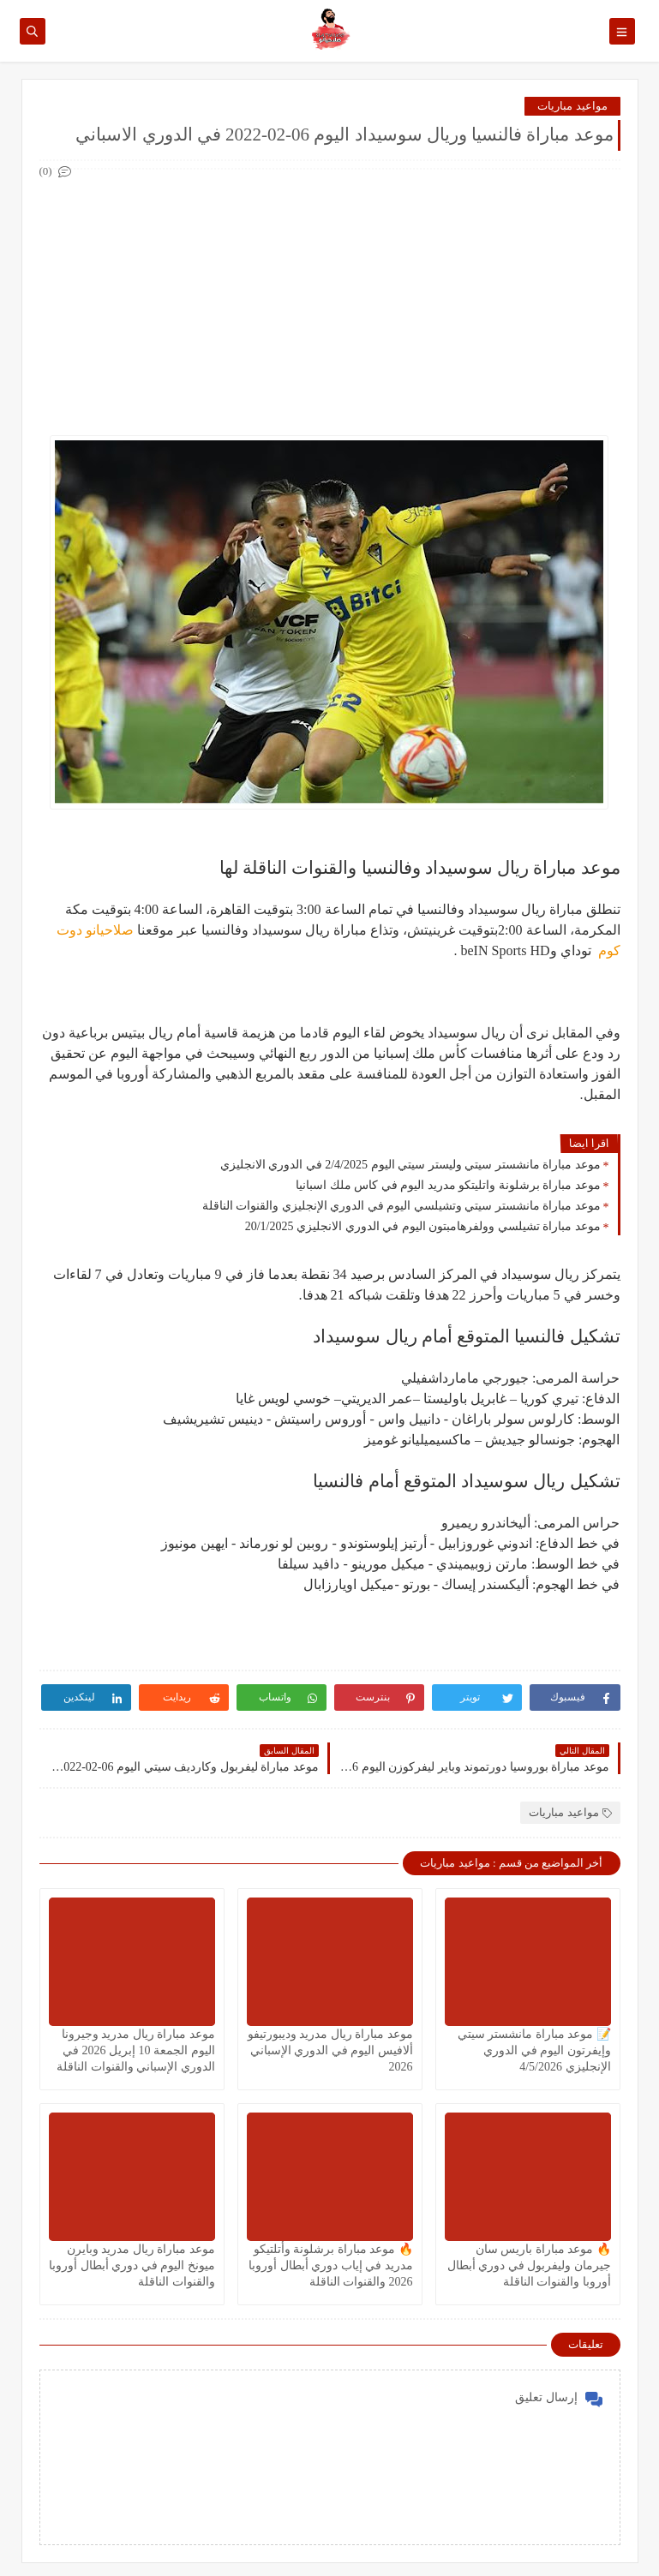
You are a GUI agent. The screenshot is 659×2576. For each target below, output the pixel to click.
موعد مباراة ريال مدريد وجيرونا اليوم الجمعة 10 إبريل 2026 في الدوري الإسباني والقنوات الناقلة (136, 2050)
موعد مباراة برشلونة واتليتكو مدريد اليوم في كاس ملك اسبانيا (448, 1185)
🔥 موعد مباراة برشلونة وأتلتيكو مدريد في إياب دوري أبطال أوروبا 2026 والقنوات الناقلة (331, 2265)
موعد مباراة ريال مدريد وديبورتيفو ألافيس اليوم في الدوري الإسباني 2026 (330, 2050)
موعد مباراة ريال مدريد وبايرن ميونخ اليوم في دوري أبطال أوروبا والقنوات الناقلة (132, 2265)
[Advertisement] (329, 302)
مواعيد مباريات (572, 105)
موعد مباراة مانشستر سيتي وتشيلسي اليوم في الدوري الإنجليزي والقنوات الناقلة (401, 1205)
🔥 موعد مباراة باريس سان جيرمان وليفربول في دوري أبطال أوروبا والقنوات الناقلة (529, 2265)
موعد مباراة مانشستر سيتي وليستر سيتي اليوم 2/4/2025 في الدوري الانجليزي (410, 1164)
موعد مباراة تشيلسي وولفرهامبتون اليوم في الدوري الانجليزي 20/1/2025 (423, 1226)
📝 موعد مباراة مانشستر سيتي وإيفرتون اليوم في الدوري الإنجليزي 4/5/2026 (534, 2050)
